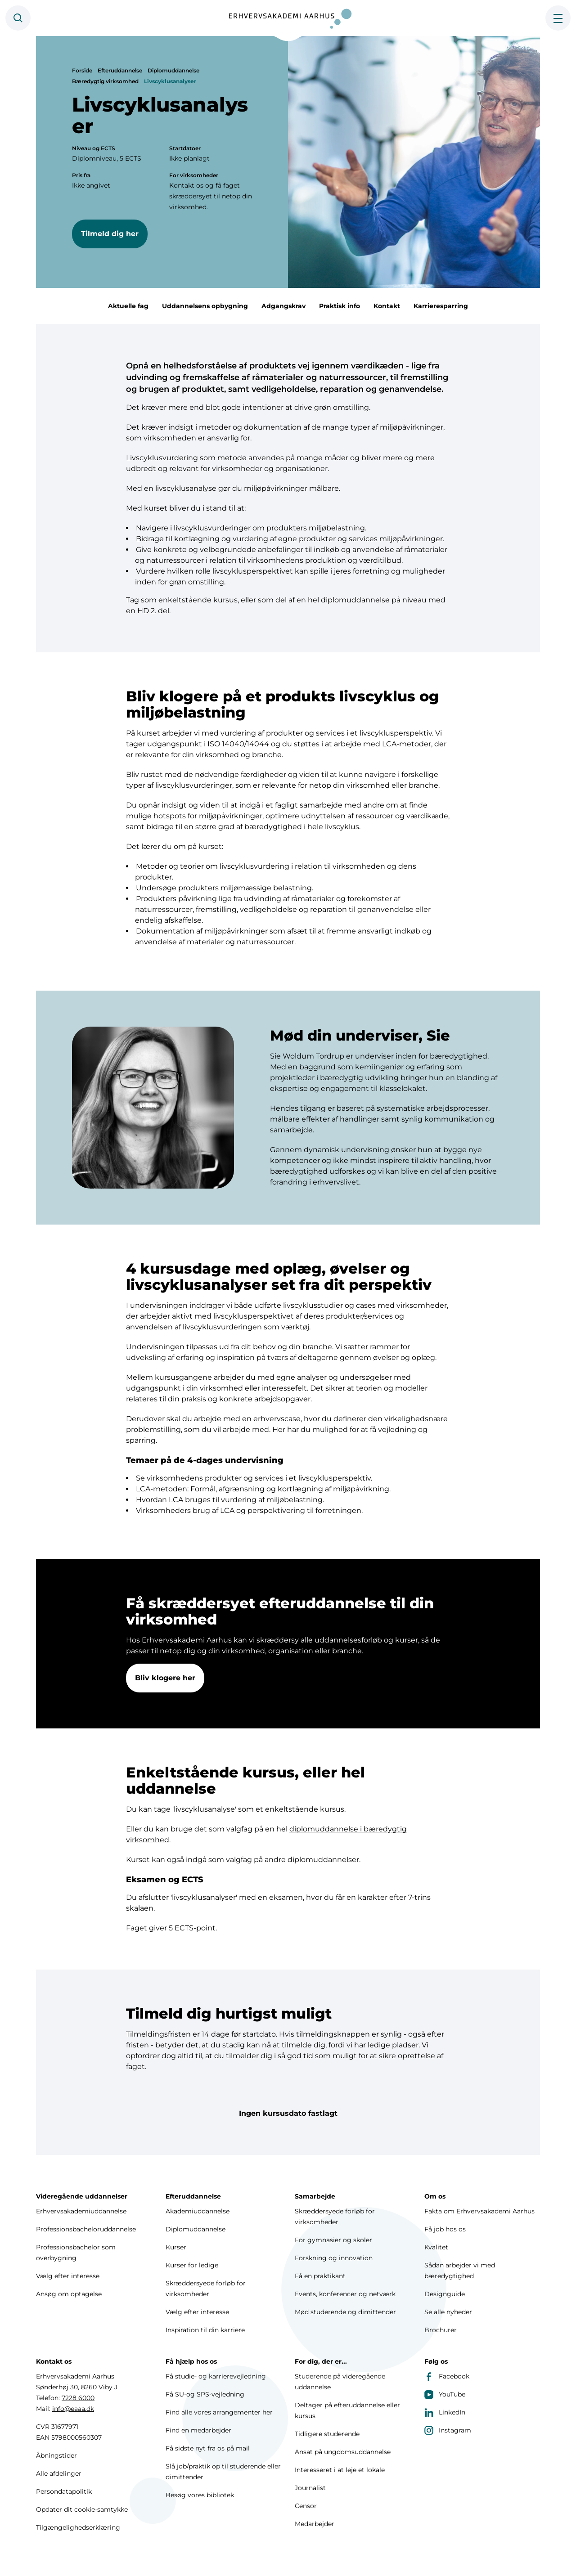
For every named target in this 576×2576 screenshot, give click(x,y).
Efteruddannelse (120, 70)
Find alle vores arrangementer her (219, 2412)
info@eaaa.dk (73, 2409)
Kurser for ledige (192, 2265)
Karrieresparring (441, 306)
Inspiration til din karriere (205, 2330)
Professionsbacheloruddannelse (86, 2229)
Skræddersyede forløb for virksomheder (206, 2288)
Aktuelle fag (128, 306)
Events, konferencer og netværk (345, 2294)
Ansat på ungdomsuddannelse (343, 2452)
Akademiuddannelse (198, 2211)
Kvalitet (436, 2247)
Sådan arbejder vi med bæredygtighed (459, 2270)
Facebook (446, 2376)
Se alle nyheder (448, 2312)
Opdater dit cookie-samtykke (82, 2509)
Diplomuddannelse (173, 70)
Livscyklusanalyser (170, 81)
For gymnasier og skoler (333, 2240)
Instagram (447, 2430)
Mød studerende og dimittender (345, 2312)
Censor (306, 2506)
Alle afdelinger (58, 2473)
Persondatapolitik (64, 2491)
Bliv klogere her (165, 1679)
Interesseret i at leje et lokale (340, 2470)
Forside (82, 70)
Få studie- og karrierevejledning (216, 2376)
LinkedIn (444, 2412)
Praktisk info (339, 306)
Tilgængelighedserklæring (78, 2527)
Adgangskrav (283, 306)
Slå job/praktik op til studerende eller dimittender (223, 2471)
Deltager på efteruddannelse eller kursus (347, 2410)
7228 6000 (78, 2398)
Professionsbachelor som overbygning (76, 2252)
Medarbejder (314, 2524)
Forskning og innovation (334, 2258)
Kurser (176, 2247)
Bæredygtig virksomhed (105, 81)
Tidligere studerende (327, 2434)
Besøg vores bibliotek (200, 2495)
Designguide (444, 2294)
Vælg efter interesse (67, 2276)
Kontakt (387, 306)
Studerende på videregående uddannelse (340, 2381)
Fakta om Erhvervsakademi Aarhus (479, 2211)
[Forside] (288, 18)
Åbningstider (56, 2455)
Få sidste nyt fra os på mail (208, 2448)
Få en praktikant (320, 2276)
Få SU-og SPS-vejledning (205, 2394)
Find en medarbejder (198, 2430)
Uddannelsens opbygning (205, 306)
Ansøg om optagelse (69, 2294)
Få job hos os (445, 2229)
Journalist (310, 2488)
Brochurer (440, 2330)
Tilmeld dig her (110, 233)
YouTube (444, 2394)
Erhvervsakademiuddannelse (81, 2211)
